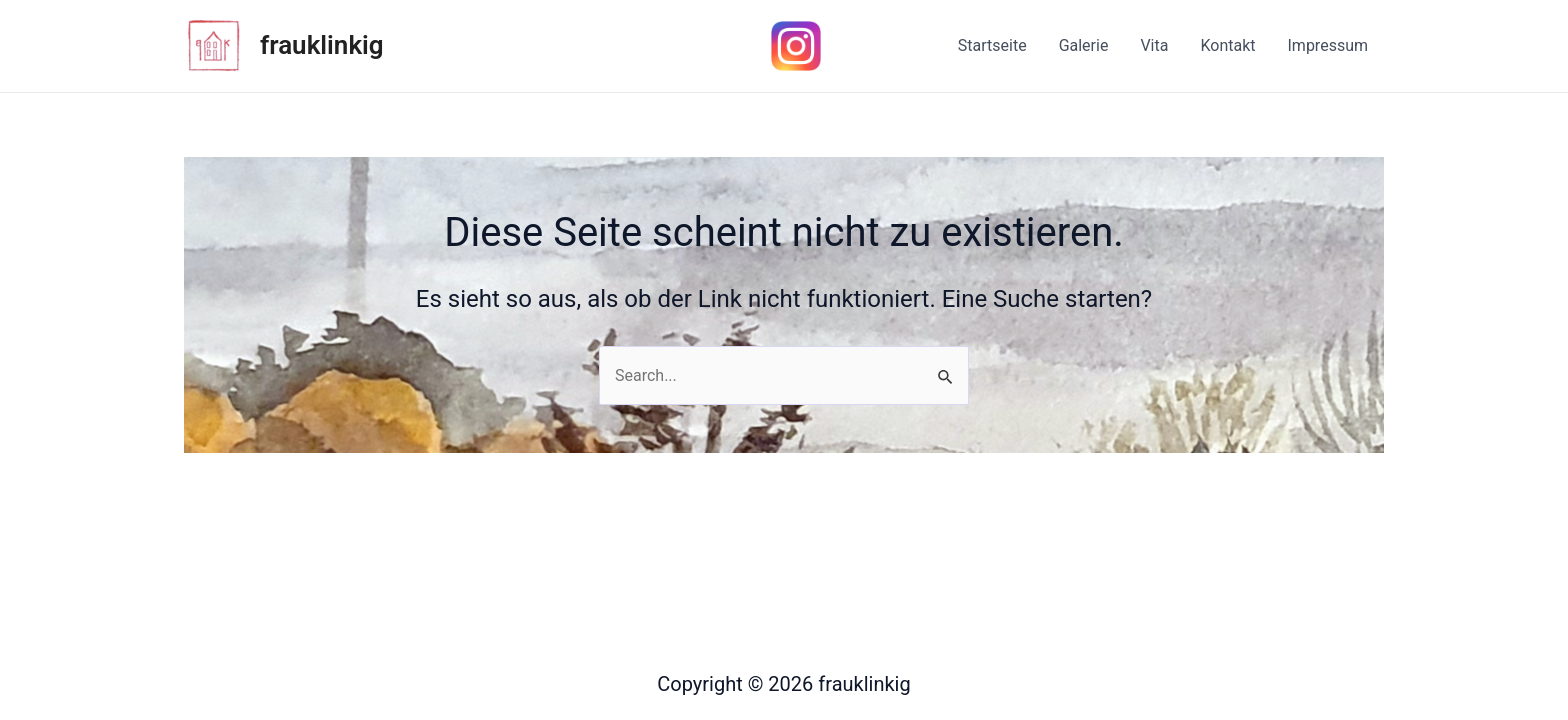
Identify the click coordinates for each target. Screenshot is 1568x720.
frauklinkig (322, 45)
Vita (1154, 45)
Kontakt (1227, 45)
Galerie (1084, 45)
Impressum (1328, 45)
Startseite (992, 45)
